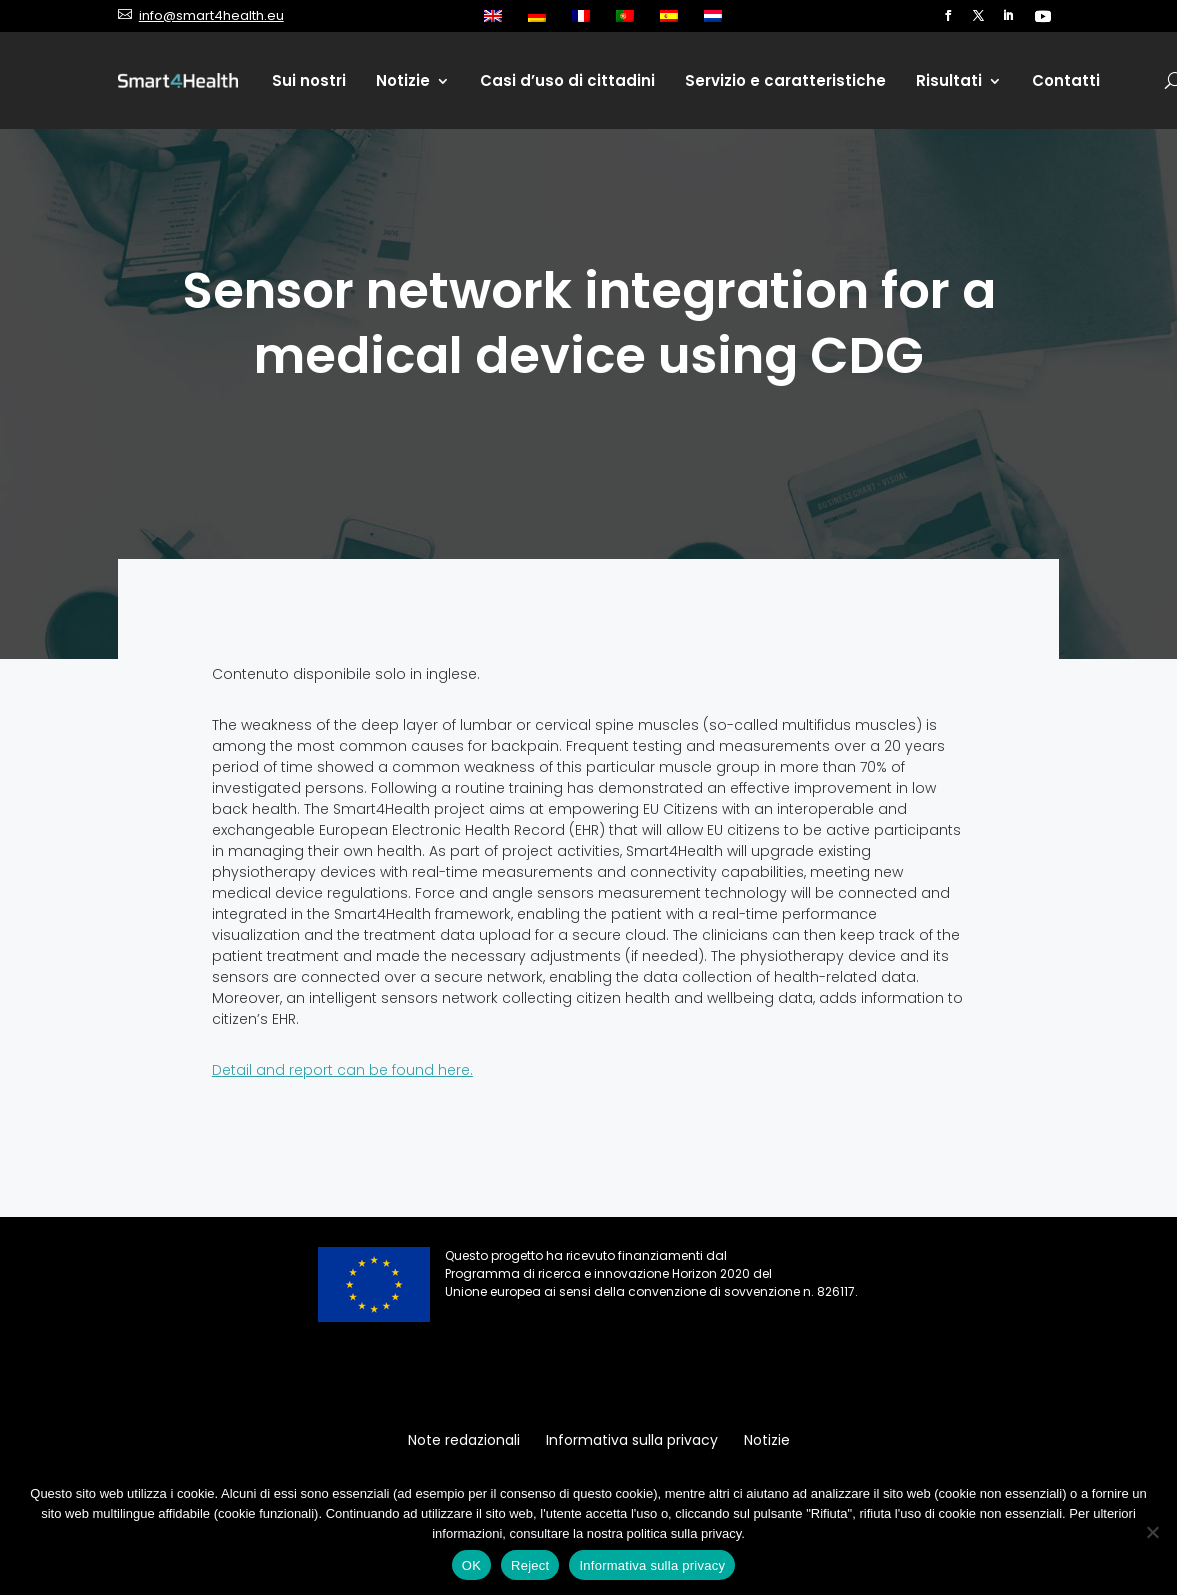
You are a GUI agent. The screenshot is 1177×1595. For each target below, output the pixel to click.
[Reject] (1152, 1532)
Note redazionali (464, 1441)
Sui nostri (309, 80)
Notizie (403, 80)
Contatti (1066, 80)
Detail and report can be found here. (342, 1070)
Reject (530, 1565)
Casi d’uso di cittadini (567, 80)
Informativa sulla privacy (632, 1441)
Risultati (949, 80)
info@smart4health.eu (211, 15)
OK (471, 1565)
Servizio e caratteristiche (785, 80)
